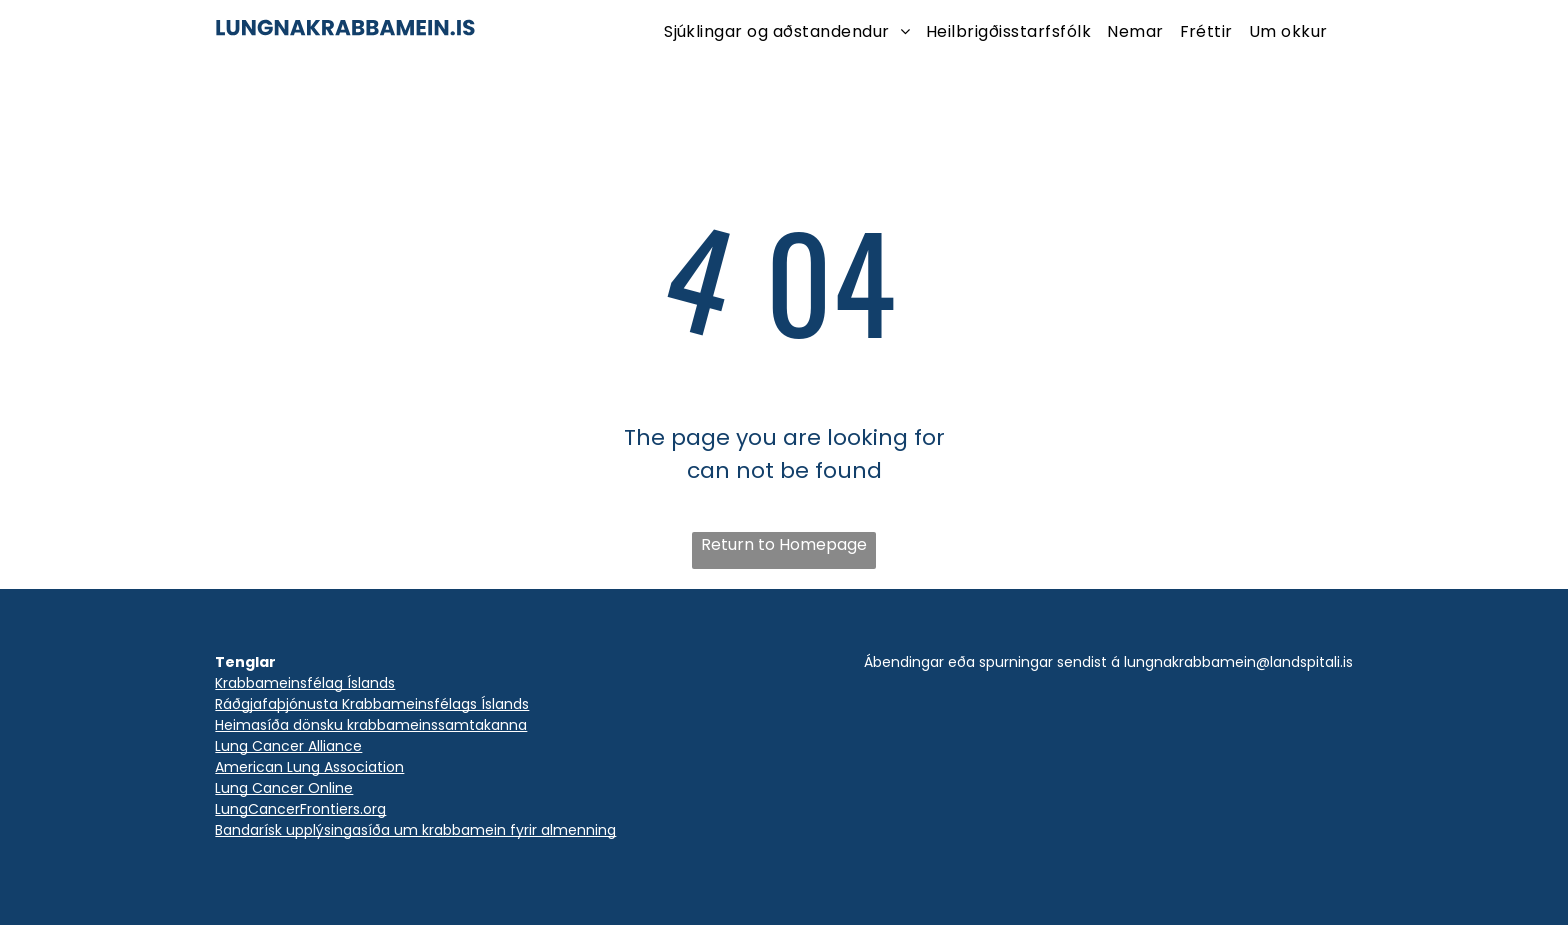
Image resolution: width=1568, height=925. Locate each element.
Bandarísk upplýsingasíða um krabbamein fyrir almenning (415, 830)
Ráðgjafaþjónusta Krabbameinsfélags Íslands (372, 704)
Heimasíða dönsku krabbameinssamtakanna (371, 725)
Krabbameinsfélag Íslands (305, 683)
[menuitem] (787, 31)
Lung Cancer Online (284, 788)
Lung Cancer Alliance (288, 746)
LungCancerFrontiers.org (300, 809)
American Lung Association (309, 767)
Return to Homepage (784, 544)
